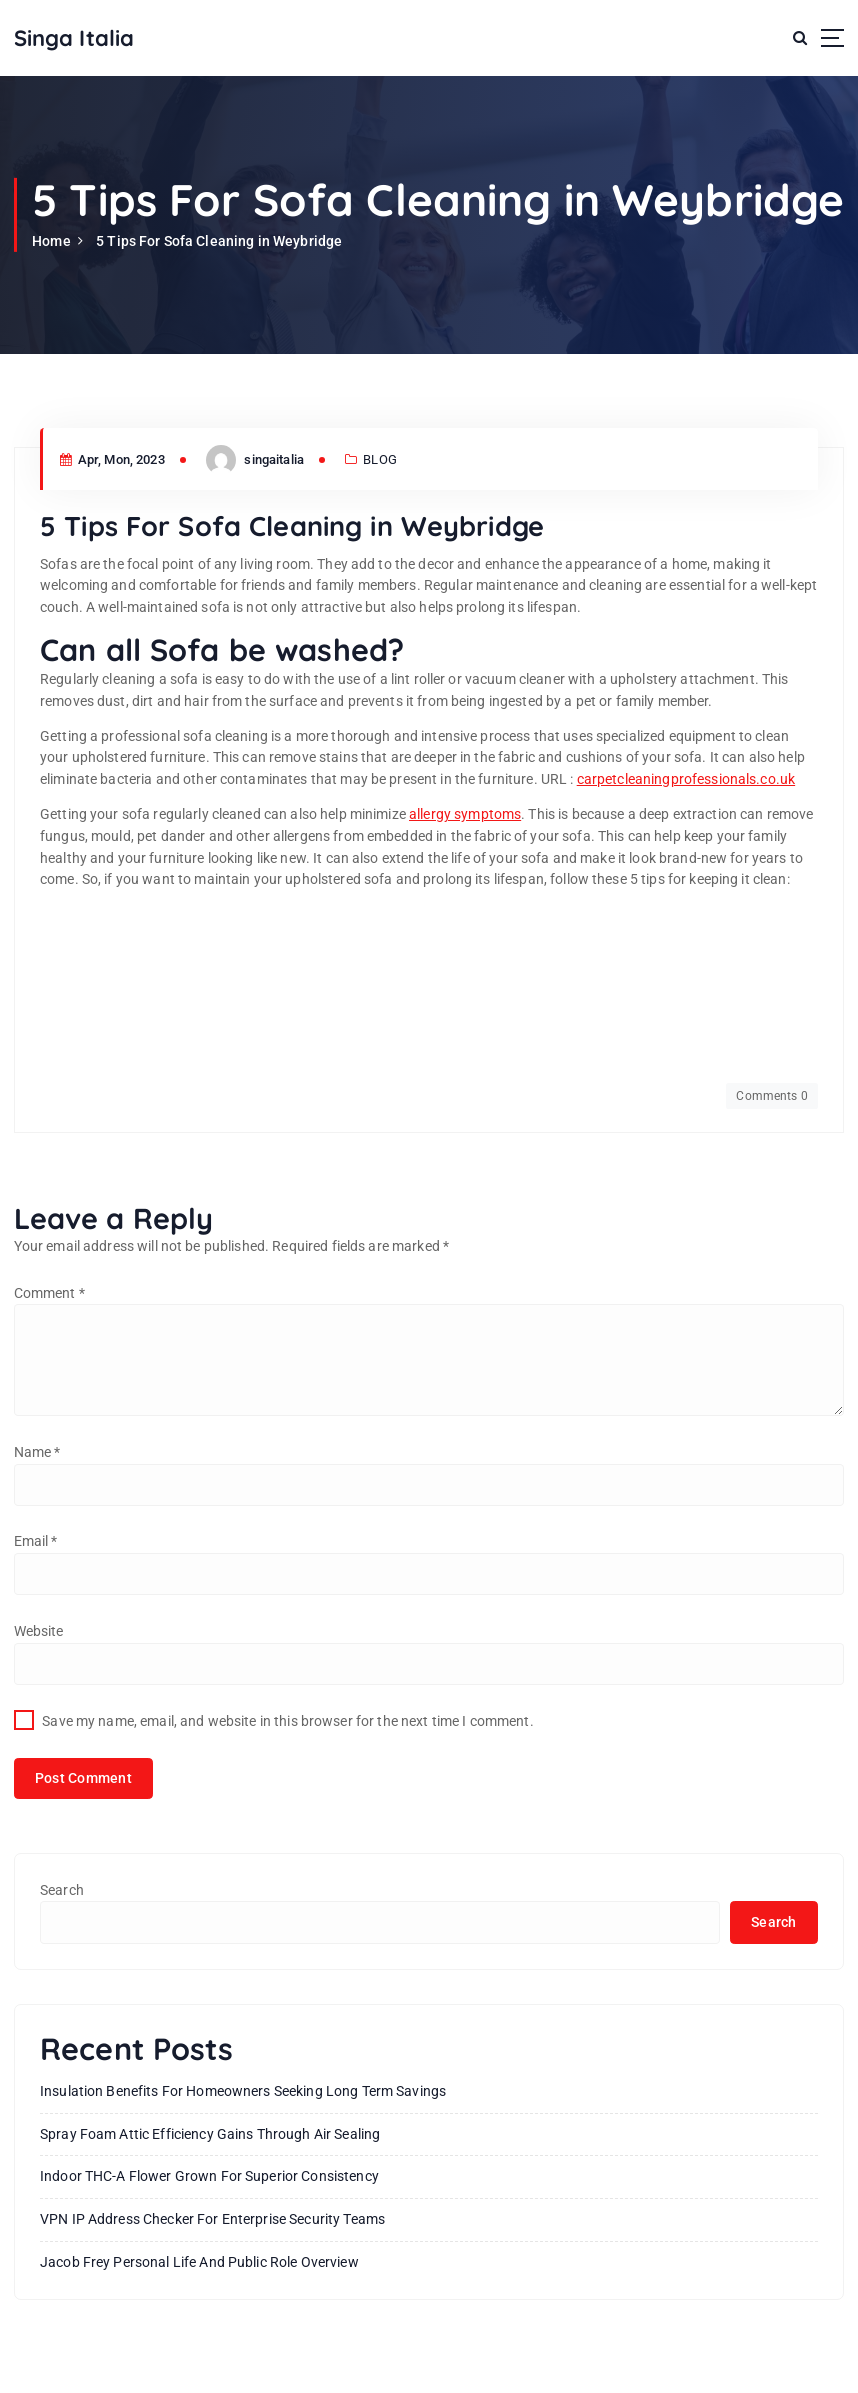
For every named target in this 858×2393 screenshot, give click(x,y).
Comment (49, 1293)
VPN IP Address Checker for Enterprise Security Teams (212, 2219)
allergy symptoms (465, 814)
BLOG (380, 459)
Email (36, 1541)
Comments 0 (771, 1096)
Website (39, 1631)
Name (37, 1452)
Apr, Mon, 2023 (112, 459)
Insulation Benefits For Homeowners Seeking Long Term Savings (243, 2091)
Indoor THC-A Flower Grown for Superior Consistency (209, 2176)
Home (51, 241)
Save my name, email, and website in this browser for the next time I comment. (287, 1721)
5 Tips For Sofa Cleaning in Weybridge (219, 241)
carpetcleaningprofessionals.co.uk (686, 779)
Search (62, 1890)
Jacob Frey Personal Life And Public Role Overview (199, 2262)
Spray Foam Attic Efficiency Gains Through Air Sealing (210, 2134)
